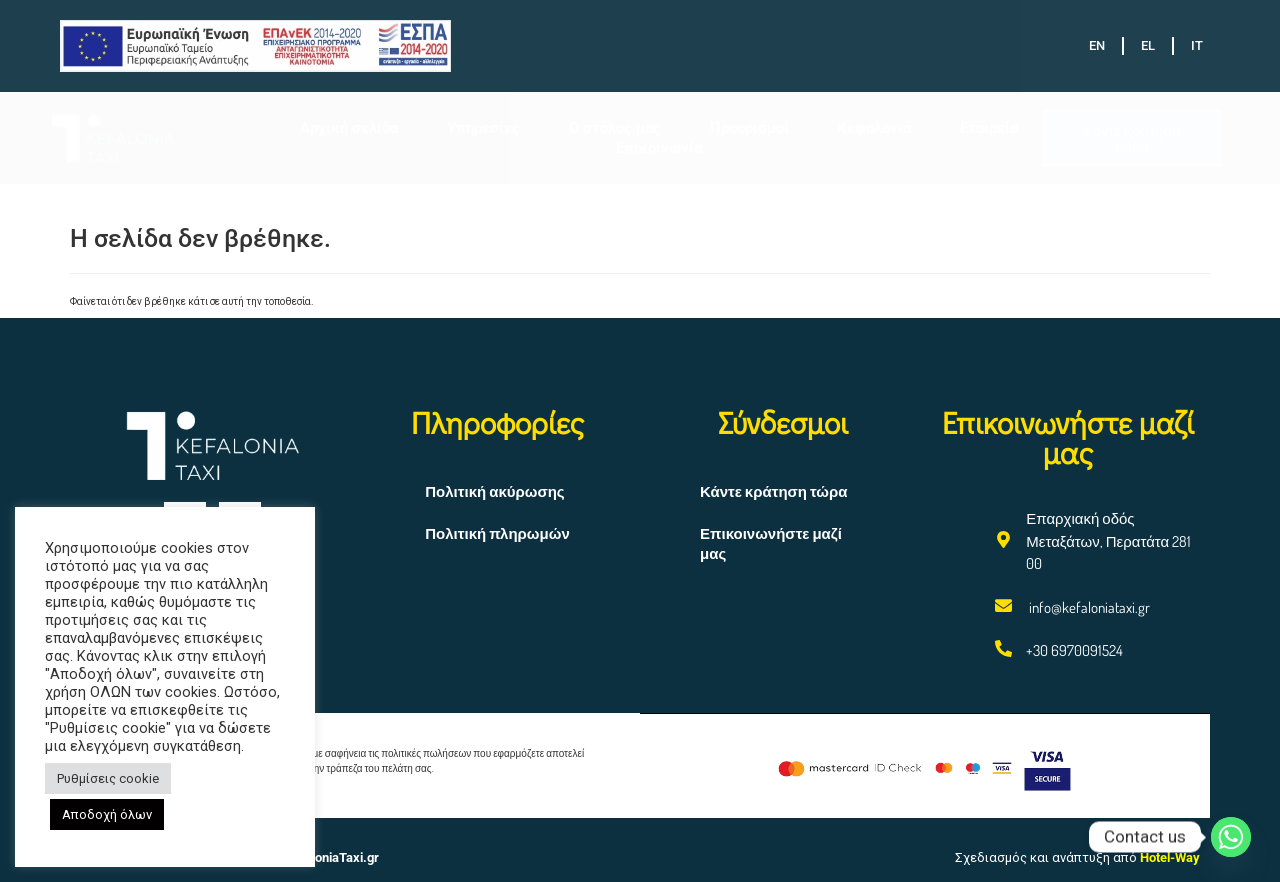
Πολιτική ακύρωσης (494, 491)
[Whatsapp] (1231, 837)
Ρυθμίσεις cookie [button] (108, 778)
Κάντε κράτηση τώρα (773, 491)
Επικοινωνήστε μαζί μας (771, 543)
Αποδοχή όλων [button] (107, 814)
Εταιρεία (989, 128)
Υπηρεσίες (483, 128)
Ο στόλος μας (615, 128)
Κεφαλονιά (874, 128)
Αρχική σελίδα (349, 128)
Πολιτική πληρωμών (497, 533)
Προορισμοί (749, 128)
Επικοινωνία (659, 148)
